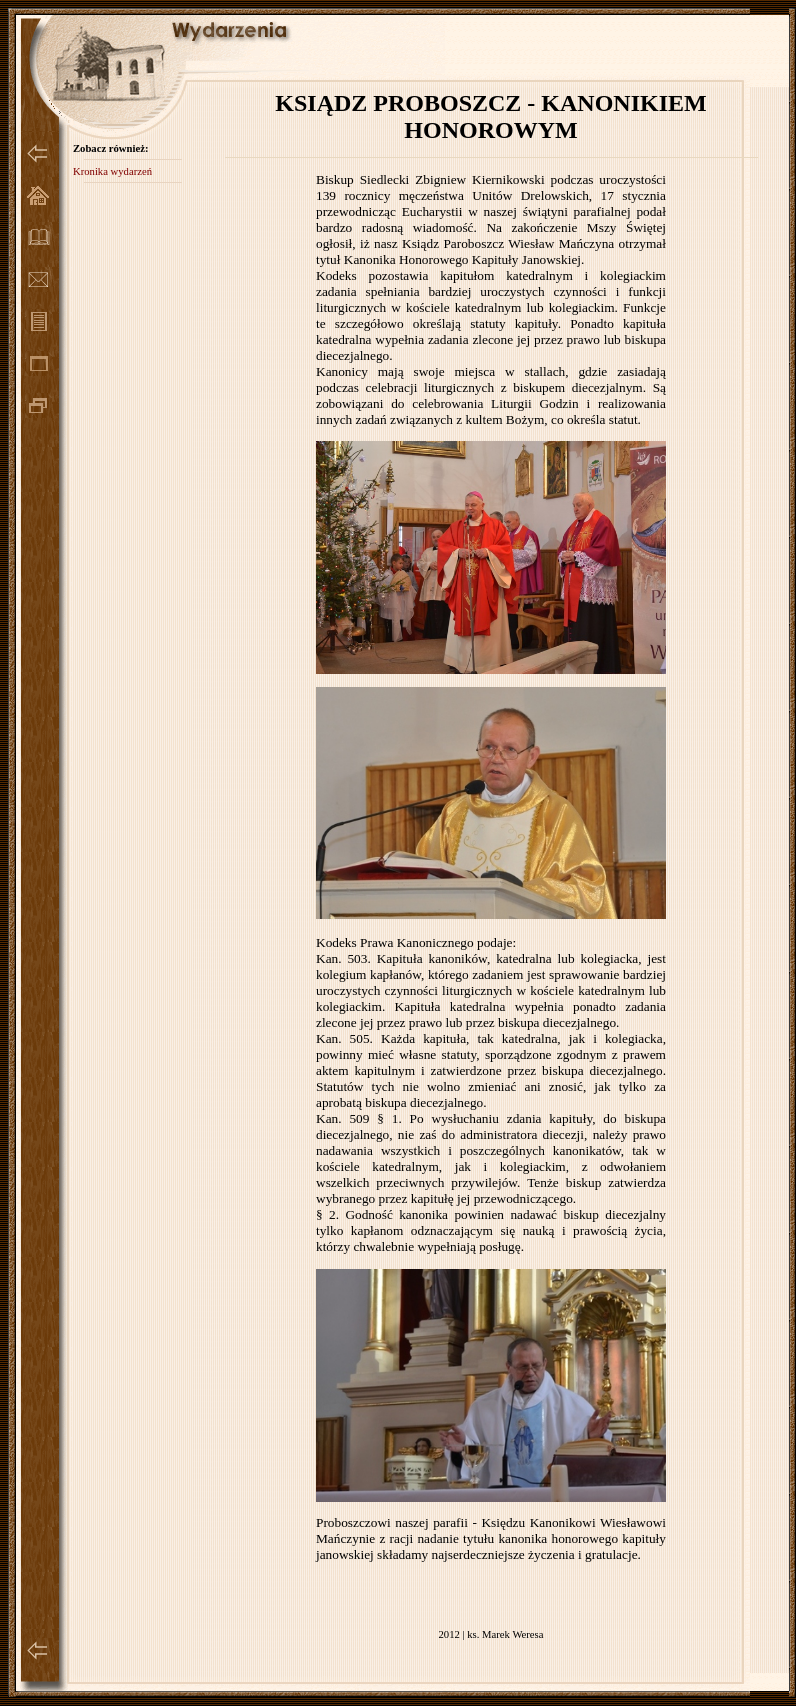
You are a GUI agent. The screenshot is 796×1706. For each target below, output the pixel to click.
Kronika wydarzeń (112, 171)
